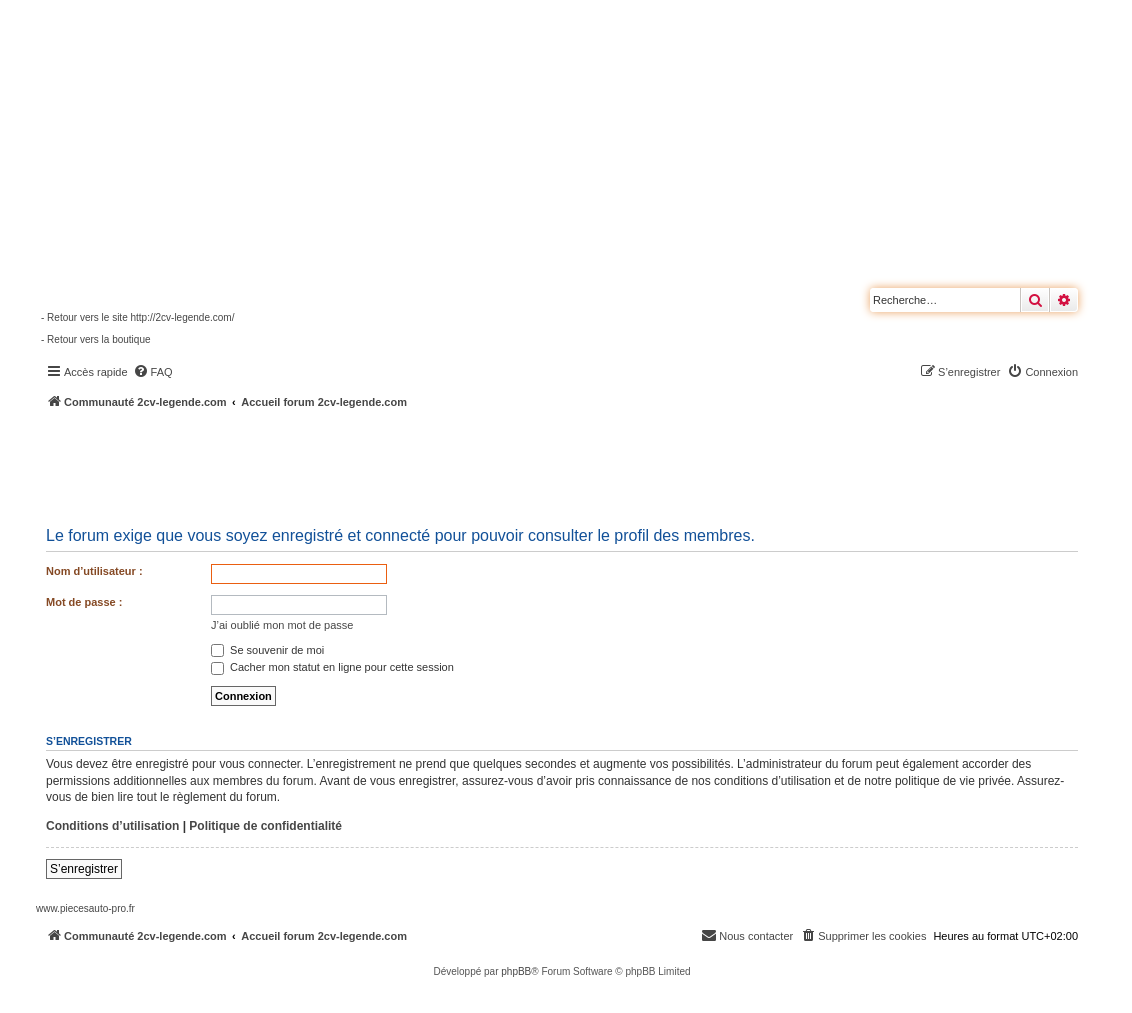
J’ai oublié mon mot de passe (282, 625)
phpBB (516, 971)
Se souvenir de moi (267, 650)
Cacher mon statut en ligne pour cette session (332, 667)
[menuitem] (153, 372)
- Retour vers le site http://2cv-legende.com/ (137, 317)
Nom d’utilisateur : (94, 571)
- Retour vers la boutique (96, 339)
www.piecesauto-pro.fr (85, 908)
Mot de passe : (84, 602)
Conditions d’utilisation (112, 826)
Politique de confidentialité (265, 826)
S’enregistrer (84, 869)
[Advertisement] (536, 465)
